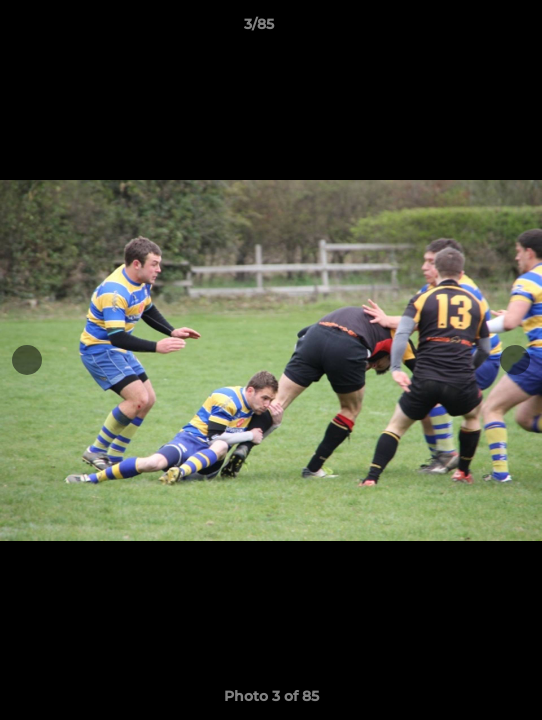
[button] (470, 29)
